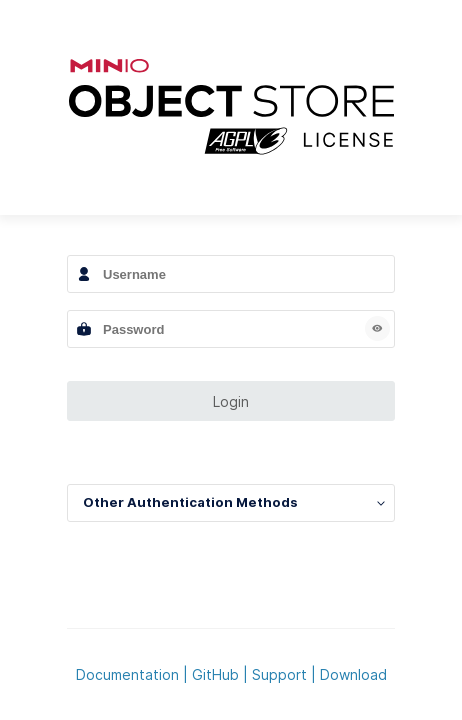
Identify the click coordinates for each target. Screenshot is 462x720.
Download (353, 674)
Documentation (127, 674)
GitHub (215, 674)
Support (279, 674)
